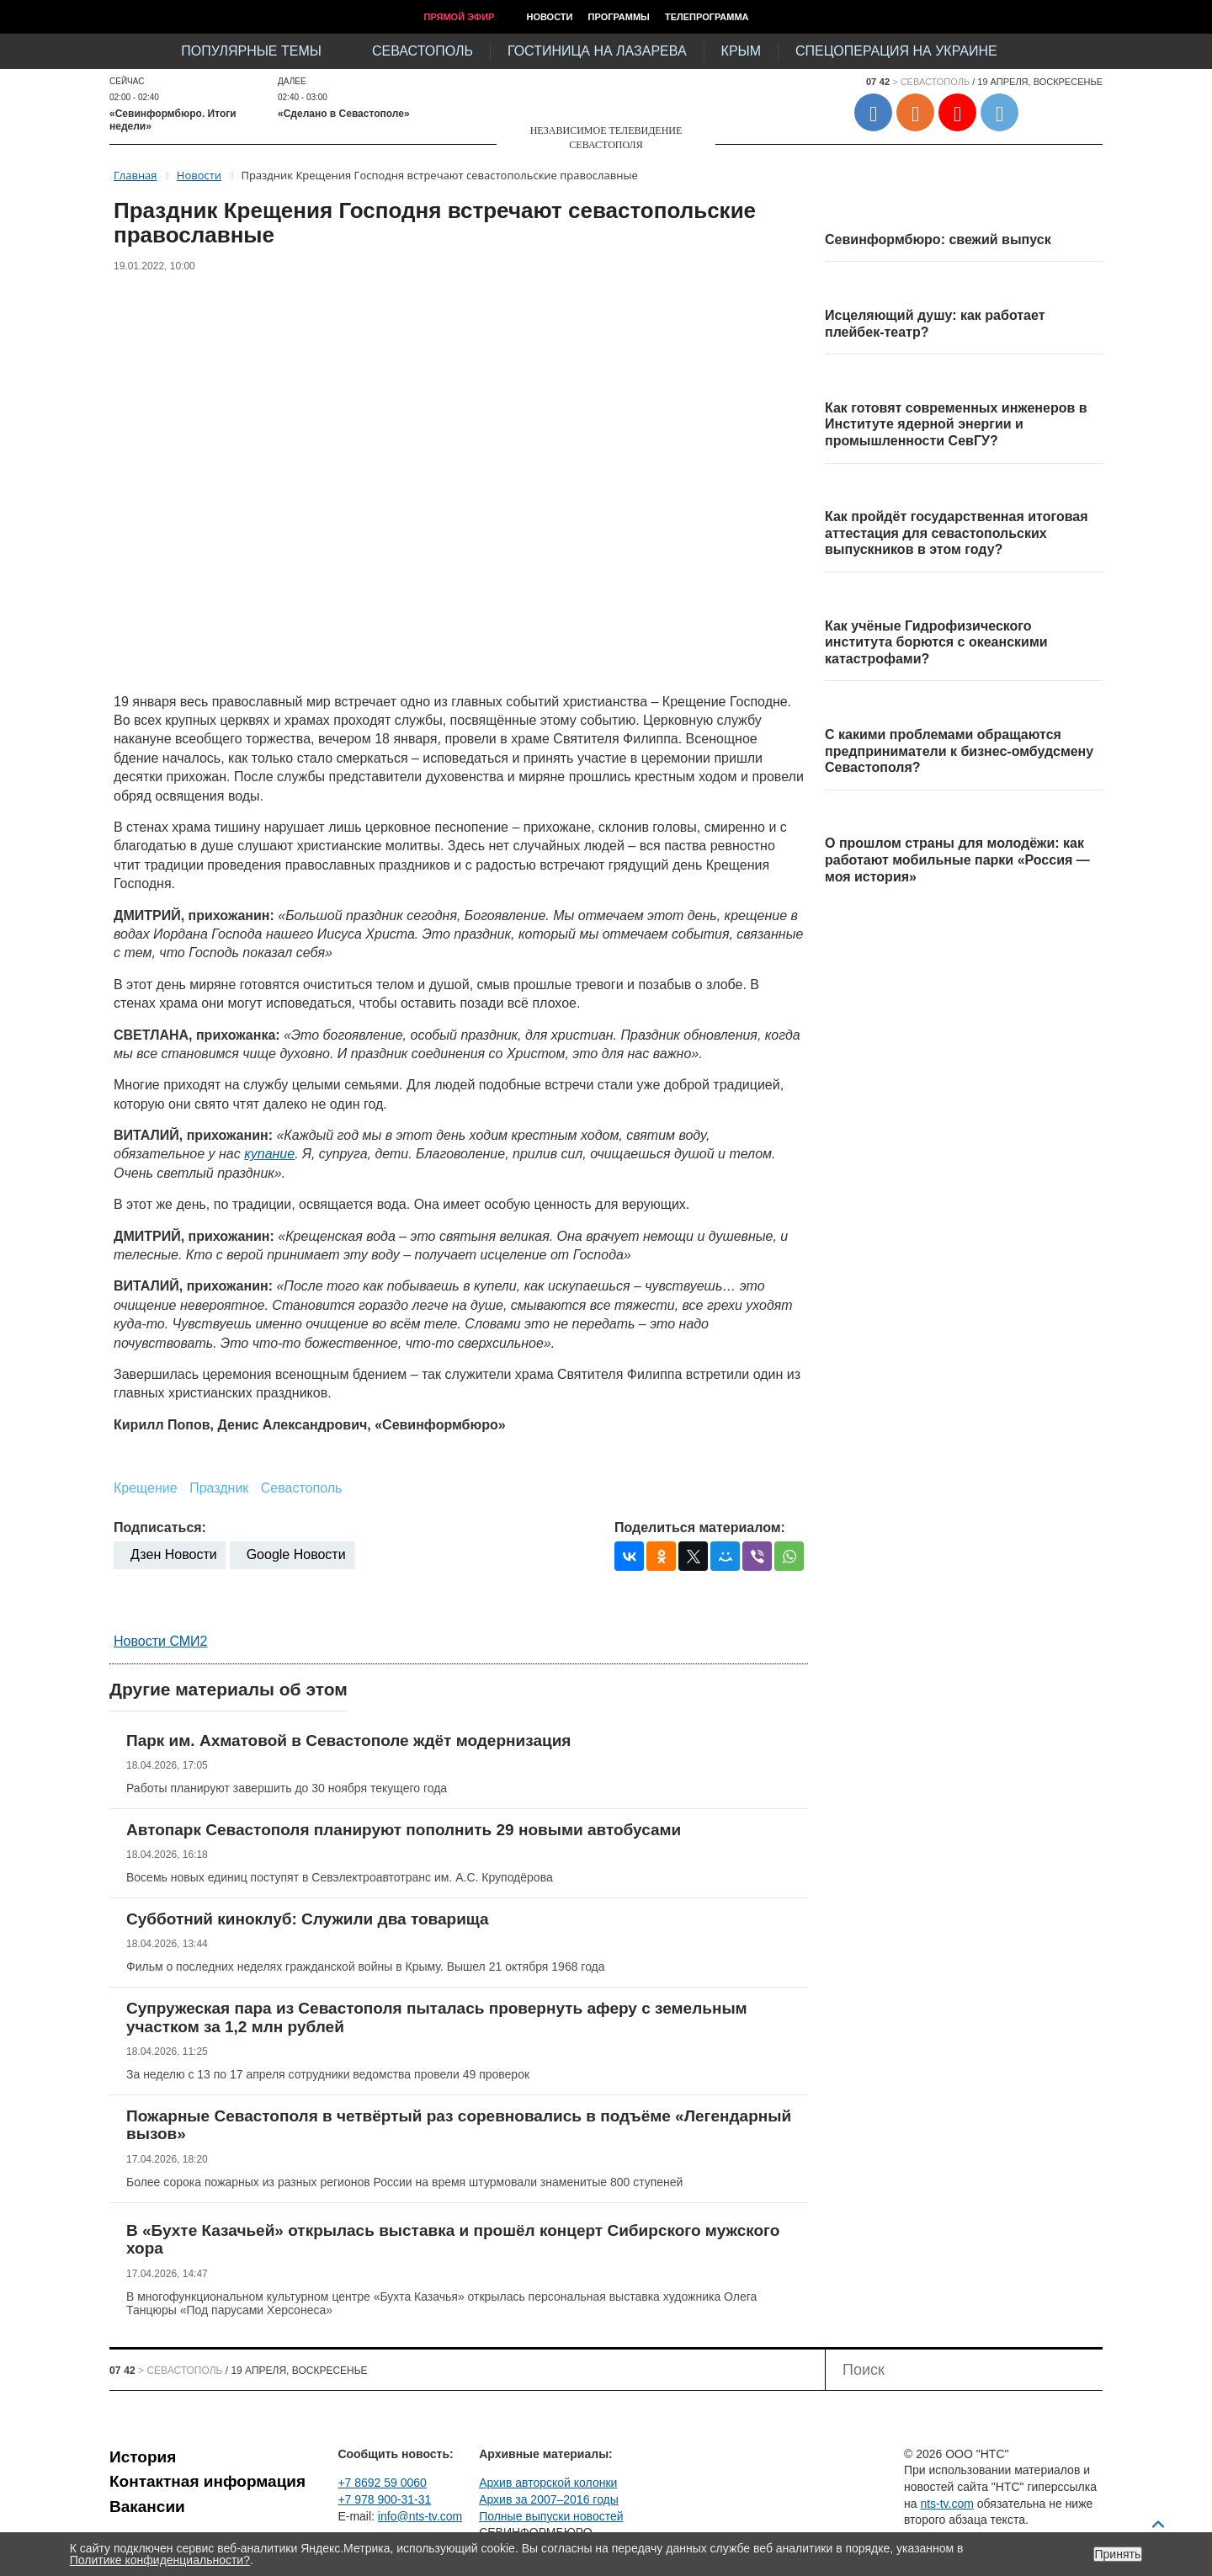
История (142, 2457)
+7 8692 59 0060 (382, 2482)
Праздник (218, 1488)
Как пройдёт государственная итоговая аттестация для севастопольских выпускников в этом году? (956, 532)
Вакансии (147, 2506)
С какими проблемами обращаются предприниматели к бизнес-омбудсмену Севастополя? (959, 750)
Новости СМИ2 (160, 1641)
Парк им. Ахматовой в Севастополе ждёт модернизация (348, 1740)
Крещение (146, 1488)
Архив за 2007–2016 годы (549, 2499)
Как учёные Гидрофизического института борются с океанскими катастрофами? (936, 642)
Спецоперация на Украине (896, 51)
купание (269, 1154)
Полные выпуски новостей (551, 2516)
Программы (619, 17)
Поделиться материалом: (699, 1527)
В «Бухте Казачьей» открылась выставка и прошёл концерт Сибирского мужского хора (452, 2240)
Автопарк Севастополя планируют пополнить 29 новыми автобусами (403, 1830)
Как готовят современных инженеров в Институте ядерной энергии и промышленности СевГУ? (956, 424)
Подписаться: (160, 1527)
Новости (549, 17)
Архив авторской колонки (548, 2482)
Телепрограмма (707, 17)
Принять (1118, 2554)
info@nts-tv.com (420, 2516)
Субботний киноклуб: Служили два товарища (307, 1919)
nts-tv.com (947, 2503)
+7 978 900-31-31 (384, 2499)
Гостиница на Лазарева (597, 51)
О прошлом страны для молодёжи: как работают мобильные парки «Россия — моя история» (957, 859)
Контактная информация (207, 2481)
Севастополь (422, 51)
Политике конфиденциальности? (160, 2560)
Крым (741, 51)
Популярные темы (251, 51)
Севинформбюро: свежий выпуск (938, 239)
